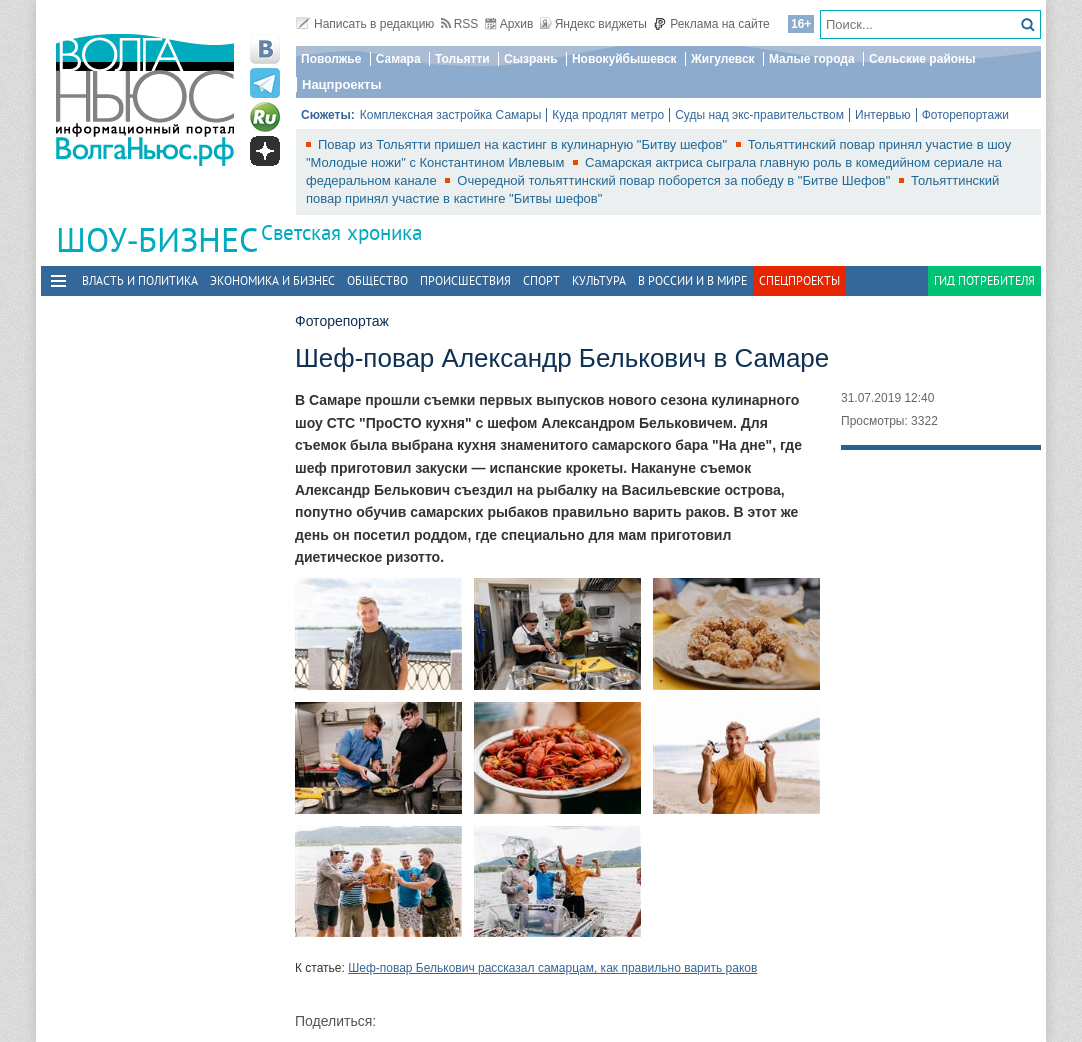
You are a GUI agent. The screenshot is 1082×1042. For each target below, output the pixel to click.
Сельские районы (922, 59)
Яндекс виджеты (593, 24)
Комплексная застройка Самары (451, 115)
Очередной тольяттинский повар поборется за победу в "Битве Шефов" (675, 180)
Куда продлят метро (608, 115)
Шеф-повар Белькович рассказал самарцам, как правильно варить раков (552, 968)
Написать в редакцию (365, 24)
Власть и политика (140, 280)
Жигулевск (723, 59)
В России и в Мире (692, 280)
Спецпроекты (799, 280)
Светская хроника (341, 232)
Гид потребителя (984, 280)
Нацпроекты (342, 84)
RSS (460, 24)
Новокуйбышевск (624, 59)
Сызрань (531, 59)
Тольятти (462, 59)
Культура (599, 280)
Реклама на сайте (711, 24)
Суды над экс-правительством (759, 115)
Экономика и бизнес (272, 280)
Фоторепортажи (965, 115)
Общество (377, 280)
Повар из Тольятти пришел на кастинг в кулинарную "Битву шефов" (524, 144)
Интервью (883, 115)
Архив (509, 24)
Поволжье (331, 59)
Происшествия (465, 280)
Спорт (541, 280)
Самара (398, 59)
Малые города (812, 59)
